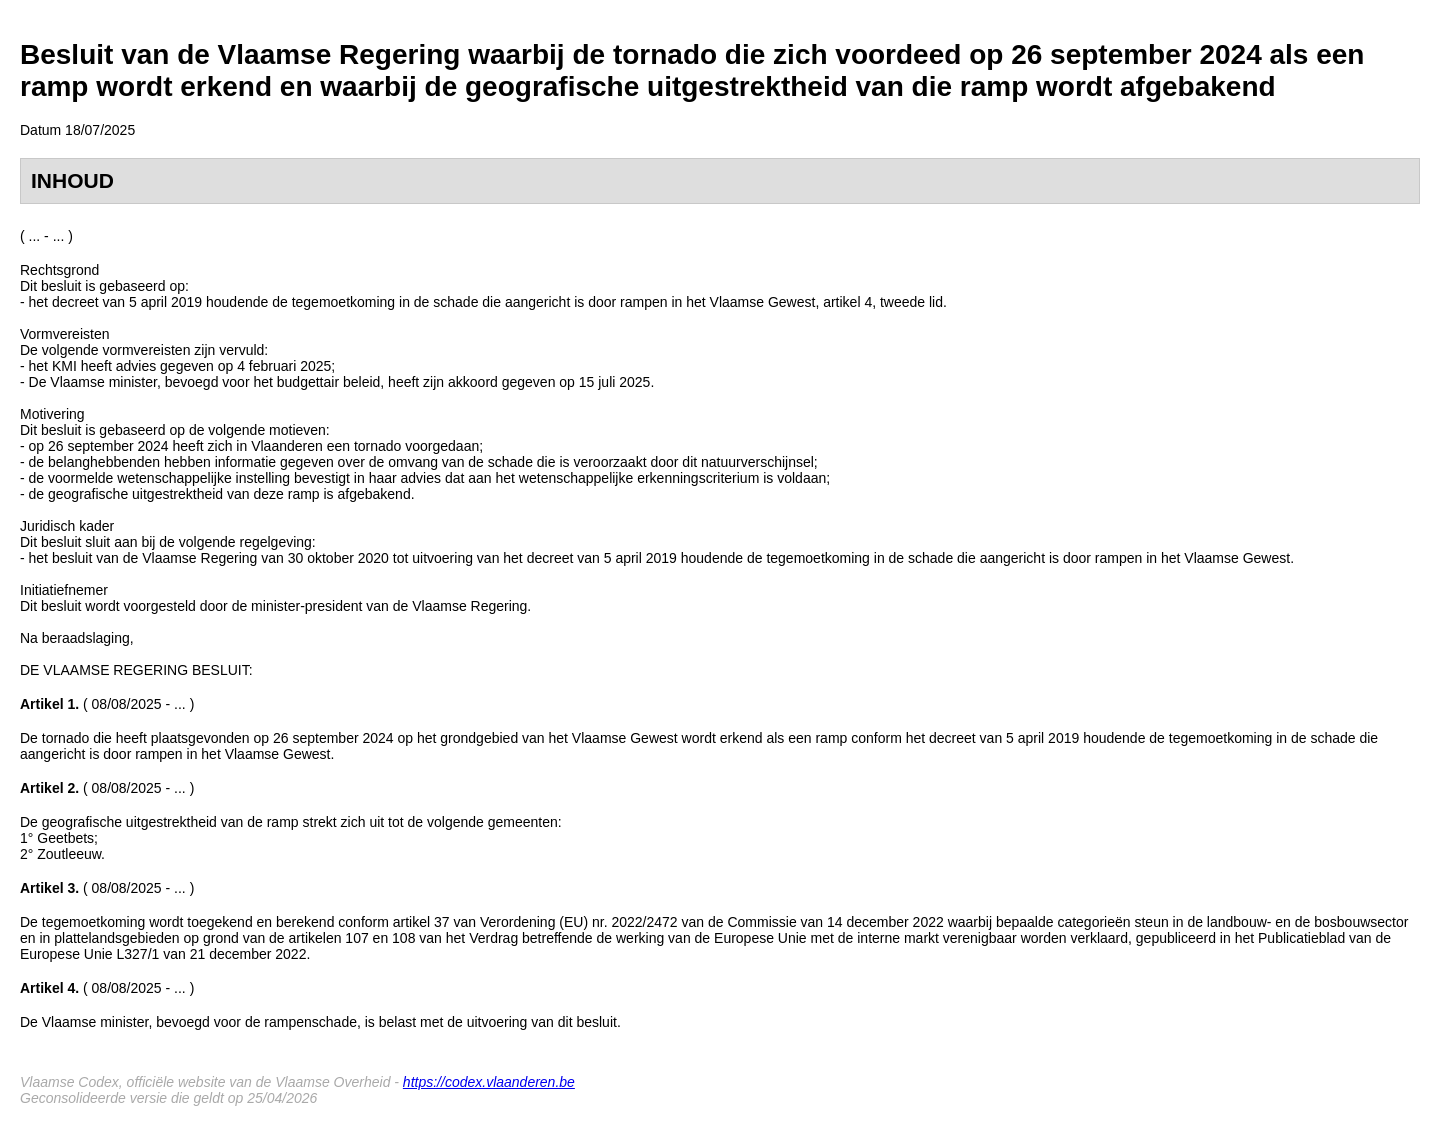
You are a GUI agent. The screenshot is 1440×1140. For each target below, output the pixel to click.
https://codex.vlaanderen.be (489, 1082)
